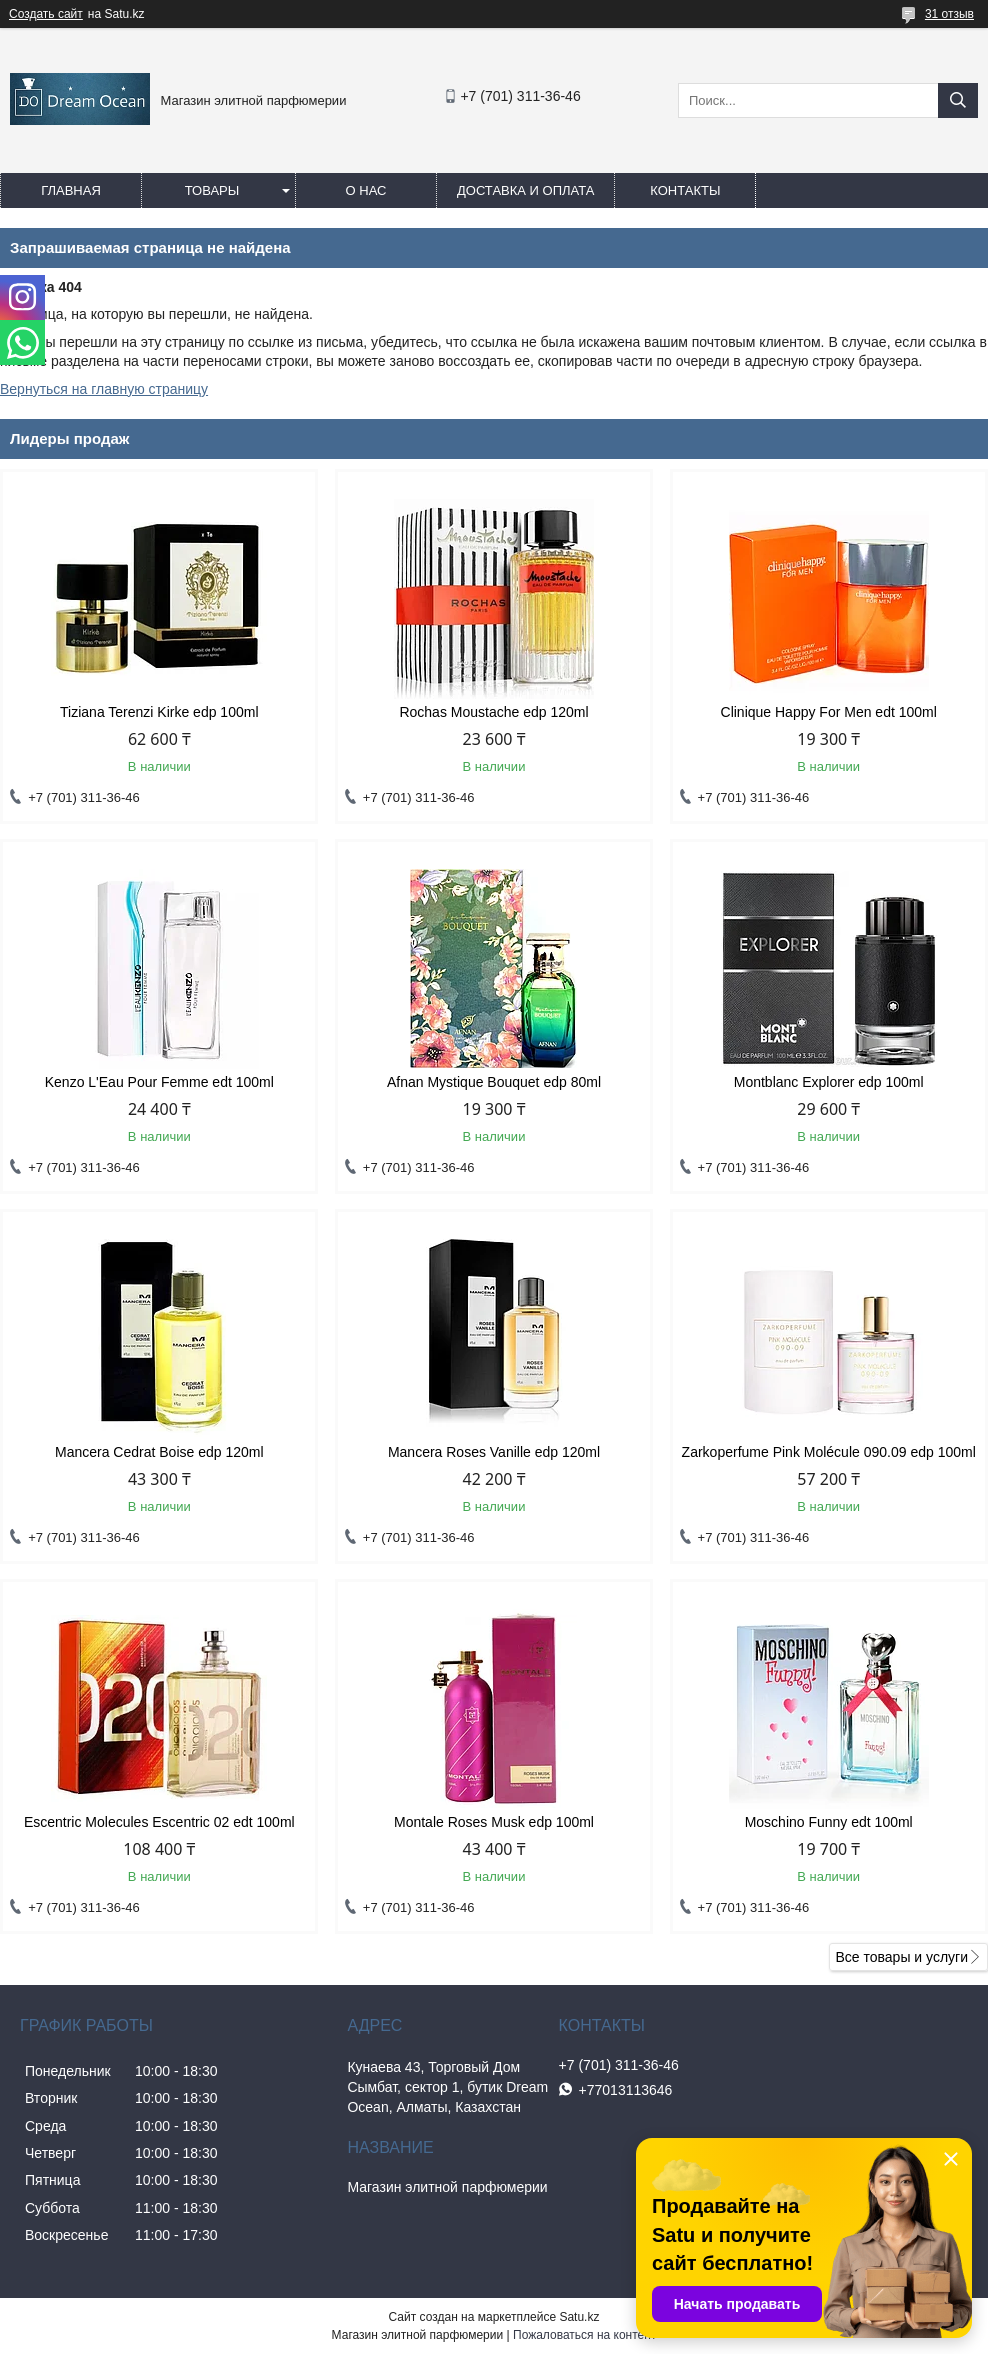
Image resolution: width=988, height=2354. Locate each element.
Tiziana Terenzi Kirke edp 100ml (159, 712)
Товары (212, 190)
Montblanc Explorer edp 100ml (829, 1082)
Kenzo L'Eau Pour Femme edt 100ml (159, 1082)
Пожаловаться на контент (584, 2335)
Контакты (685, 190)
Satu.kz (579, 2317)
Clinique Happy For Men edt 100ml (829, 712)
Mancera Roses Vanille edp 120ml (494, 1452)
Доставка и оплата (525, 190)
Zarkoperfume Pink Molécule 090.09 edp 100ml (829, 1452)
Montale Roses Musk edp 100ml (494, 1822)
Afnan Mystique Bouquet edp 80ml (494, 1082)
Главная (71, 190)
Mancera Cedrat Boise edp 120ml (159, 1452)
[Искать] (958, 100)
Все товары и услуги (901, 1957)
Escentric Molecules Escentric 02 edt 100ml (159, 1822)
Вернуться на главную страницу (104, 389)
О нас (366, 190)
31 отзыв (949, 14)
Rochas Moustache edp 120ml (493, 712)
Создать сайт (46, 14)
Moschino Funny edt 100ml (829, 1822)
